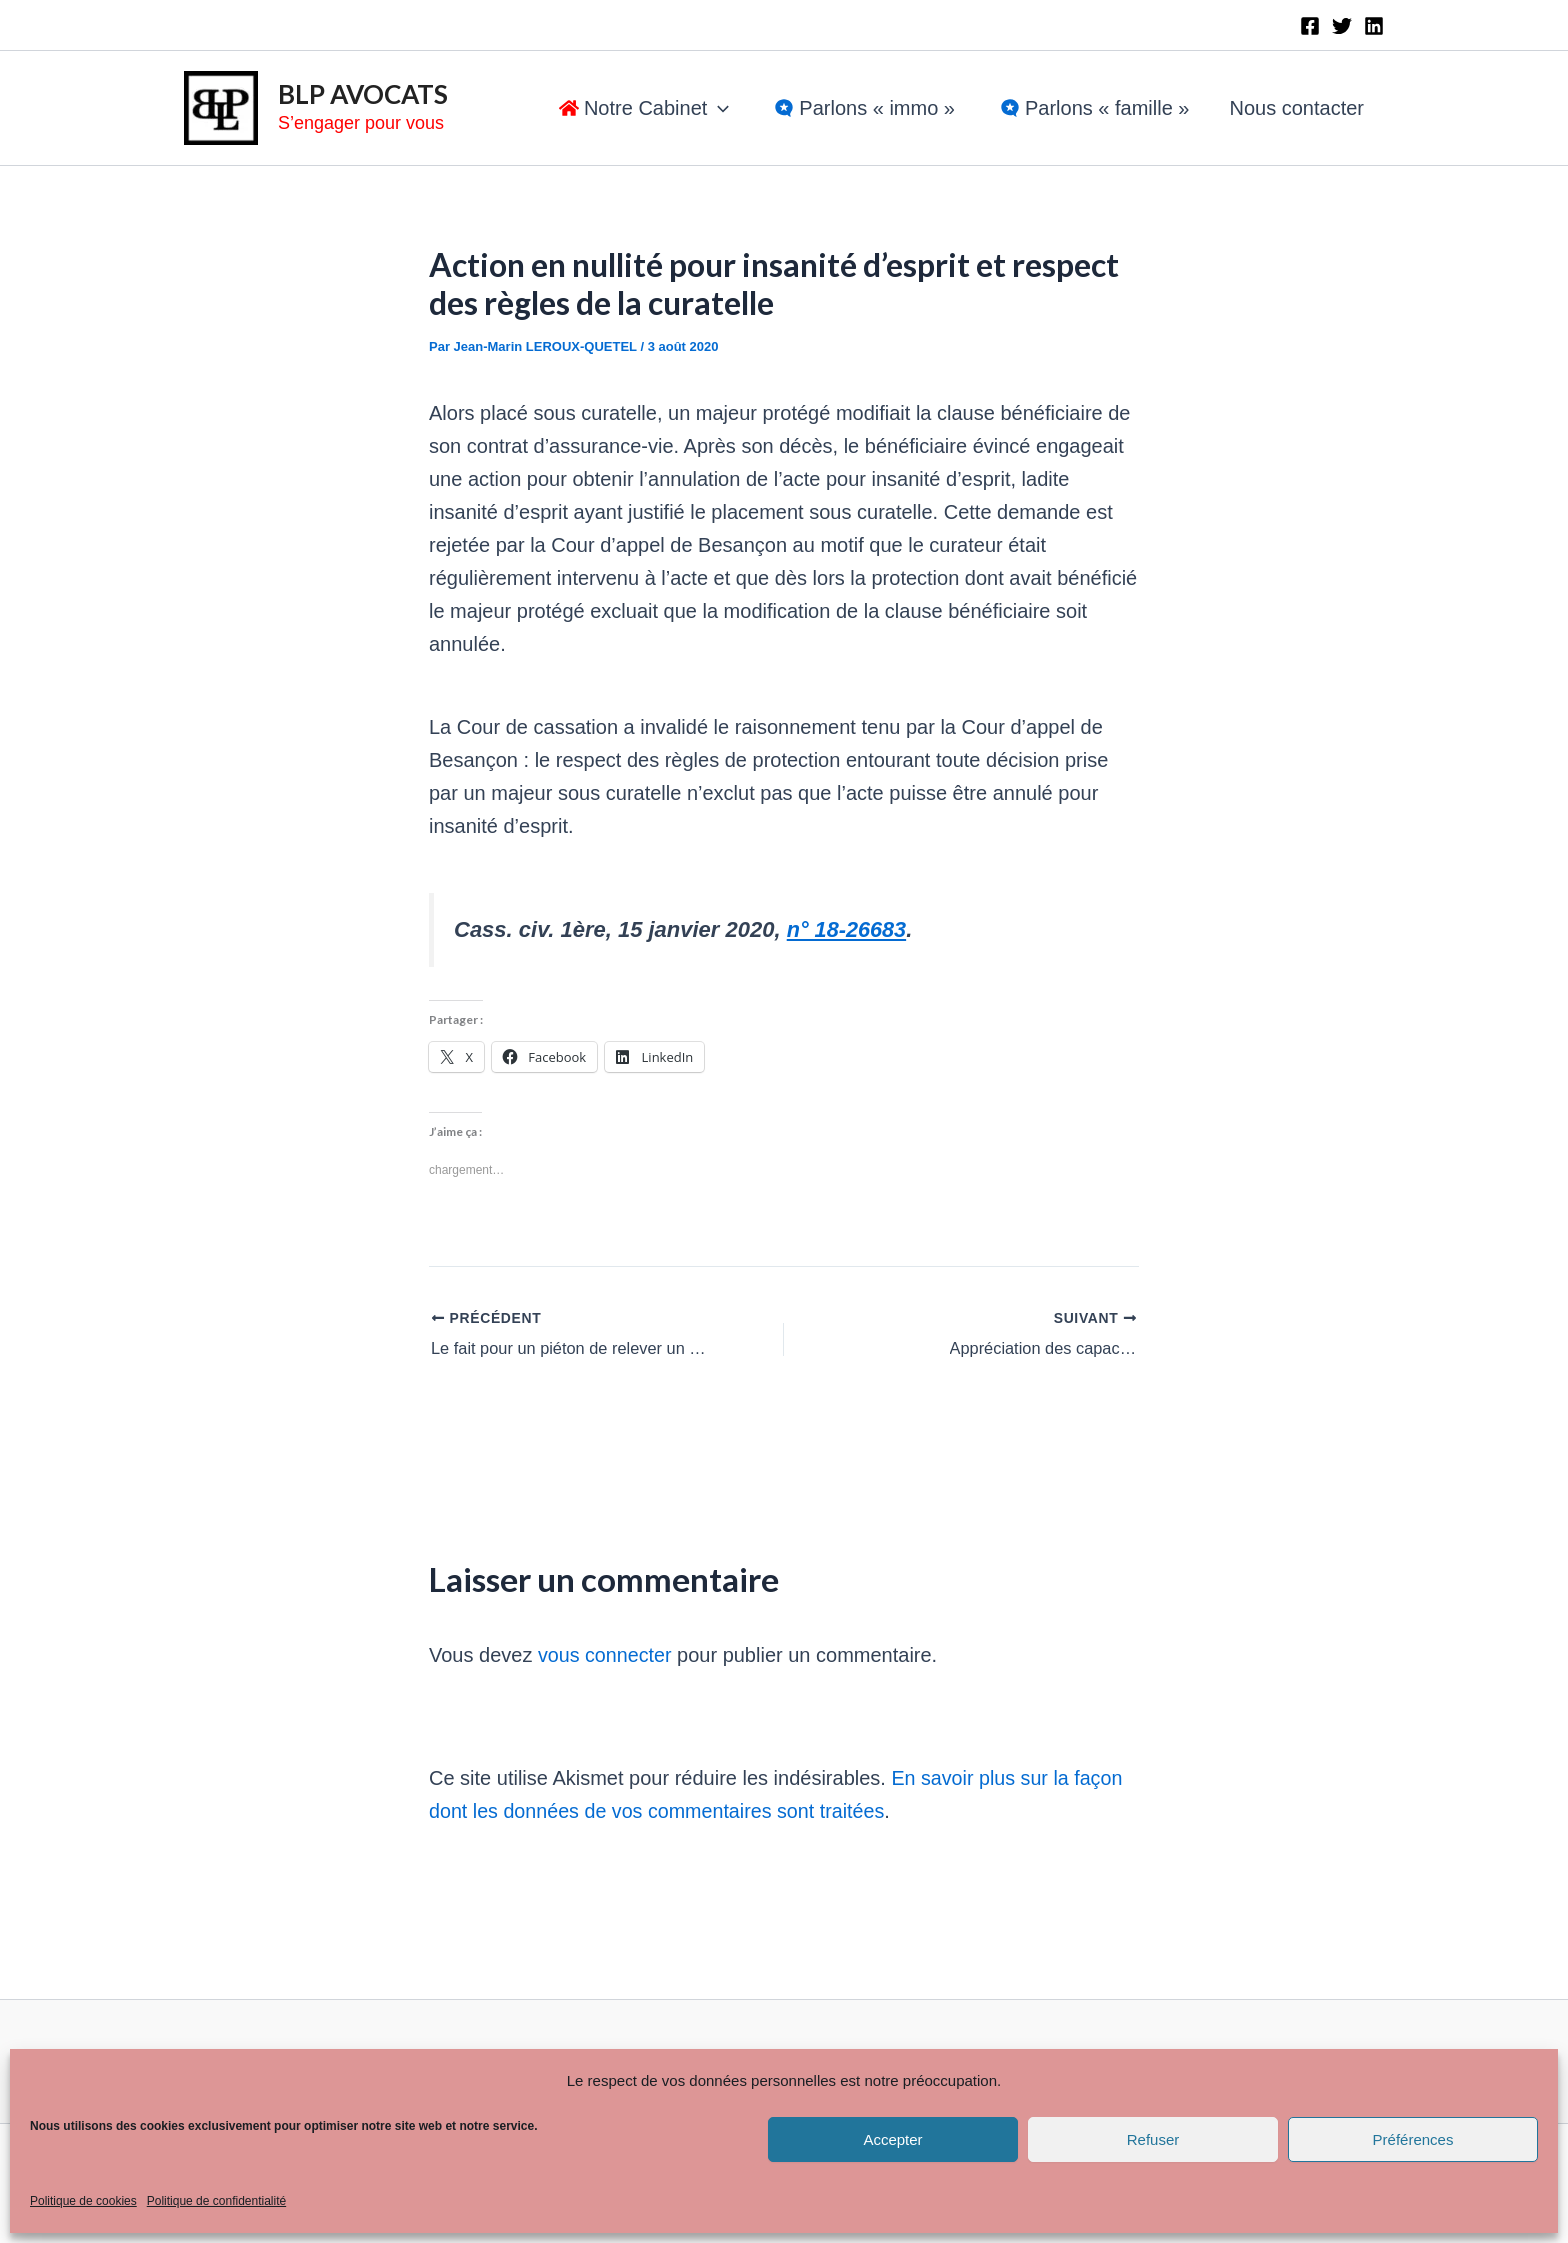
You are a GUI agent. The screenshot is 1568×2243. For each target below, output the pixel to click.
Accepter (892, 2139)
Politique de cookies (83, 2201)
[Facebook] (1310, 26)
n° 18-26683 (847, 929)
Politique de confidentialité (216, 2201)
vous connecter (606, 1654)
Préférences (1413, 2139)
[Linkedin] (1374, 26)
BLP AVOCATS (363, 94)
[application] (718, 108)
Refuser (1153, 2139)
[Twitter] (1342, 26)
